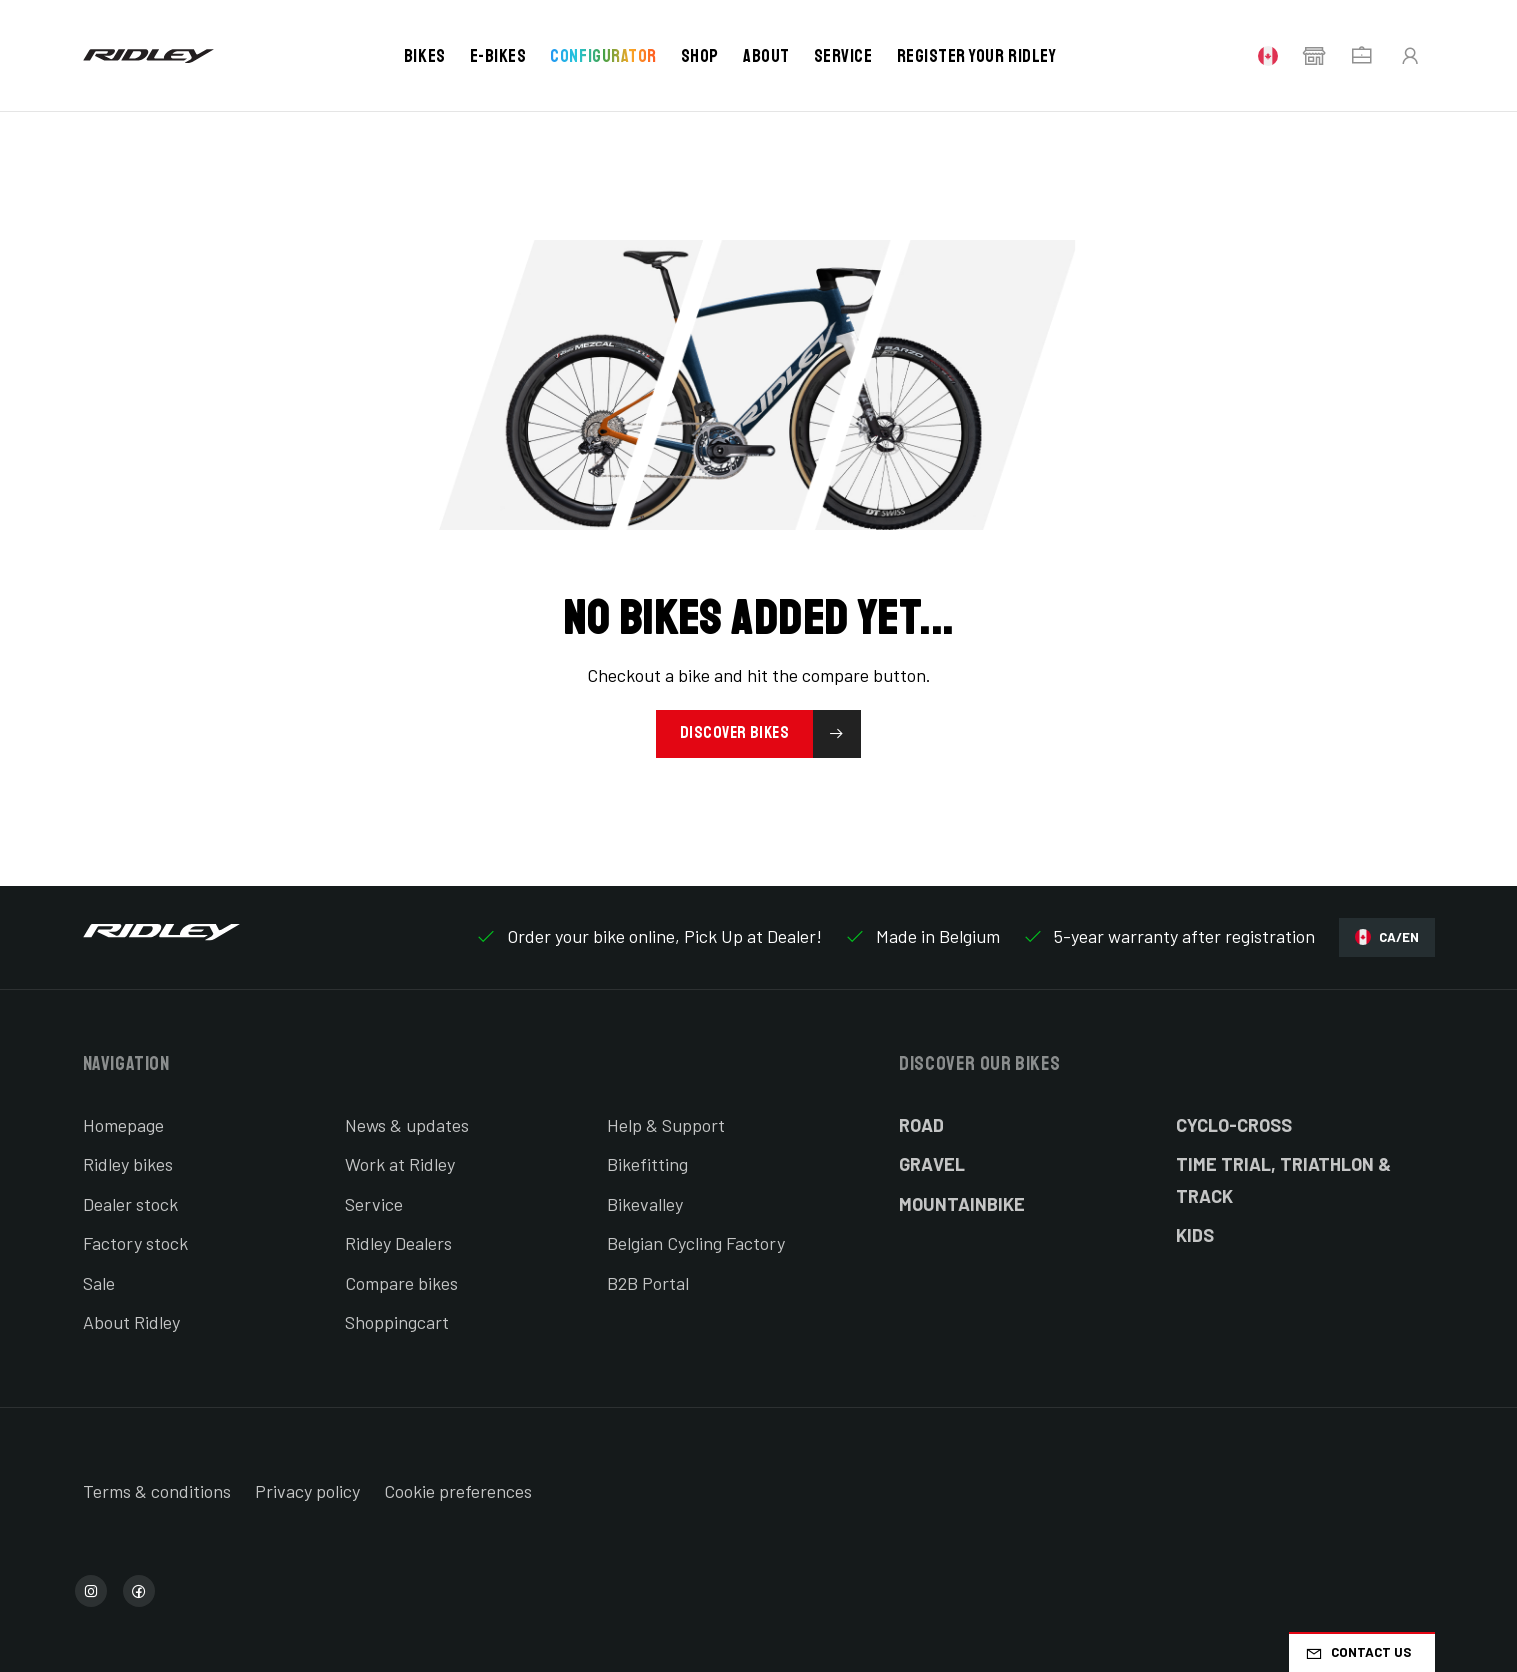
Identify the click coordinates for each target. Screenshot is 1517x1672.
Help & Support (666, 1125)
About (766, 56)
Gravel (932, 1164)
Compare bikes (401, 1283)
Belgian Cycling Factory (696, 1243)
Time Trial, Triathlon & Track (1283, 1180)
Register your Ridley (977, 56)
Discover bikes (770, 734)
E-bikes (498, 56)
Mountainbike (962, 1204)
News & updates (407, 1125)
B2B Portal (648, 1283)
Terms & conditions (157, 1491)
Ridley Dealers (398, 1243)
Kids (1195, 1235)
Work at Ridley (400, 1164)
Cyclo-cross (1234, 1125)
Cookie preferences (458, 1491)
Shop (700, 56)
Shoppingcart (397, 1322)
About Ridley (131, 1322)
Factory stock (135, 1243)
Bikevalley (645, 1204)
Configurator (603, 56)
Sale (99, 1283)
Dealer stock (130, 1204)
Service (843, 56)
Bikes (425, 56)
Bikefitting (647, 1164)
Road (921, 1125)
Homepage (123, 1125)
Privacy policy (307, 1491)
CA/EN (1387, 937)
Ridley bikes (128, 1164)
